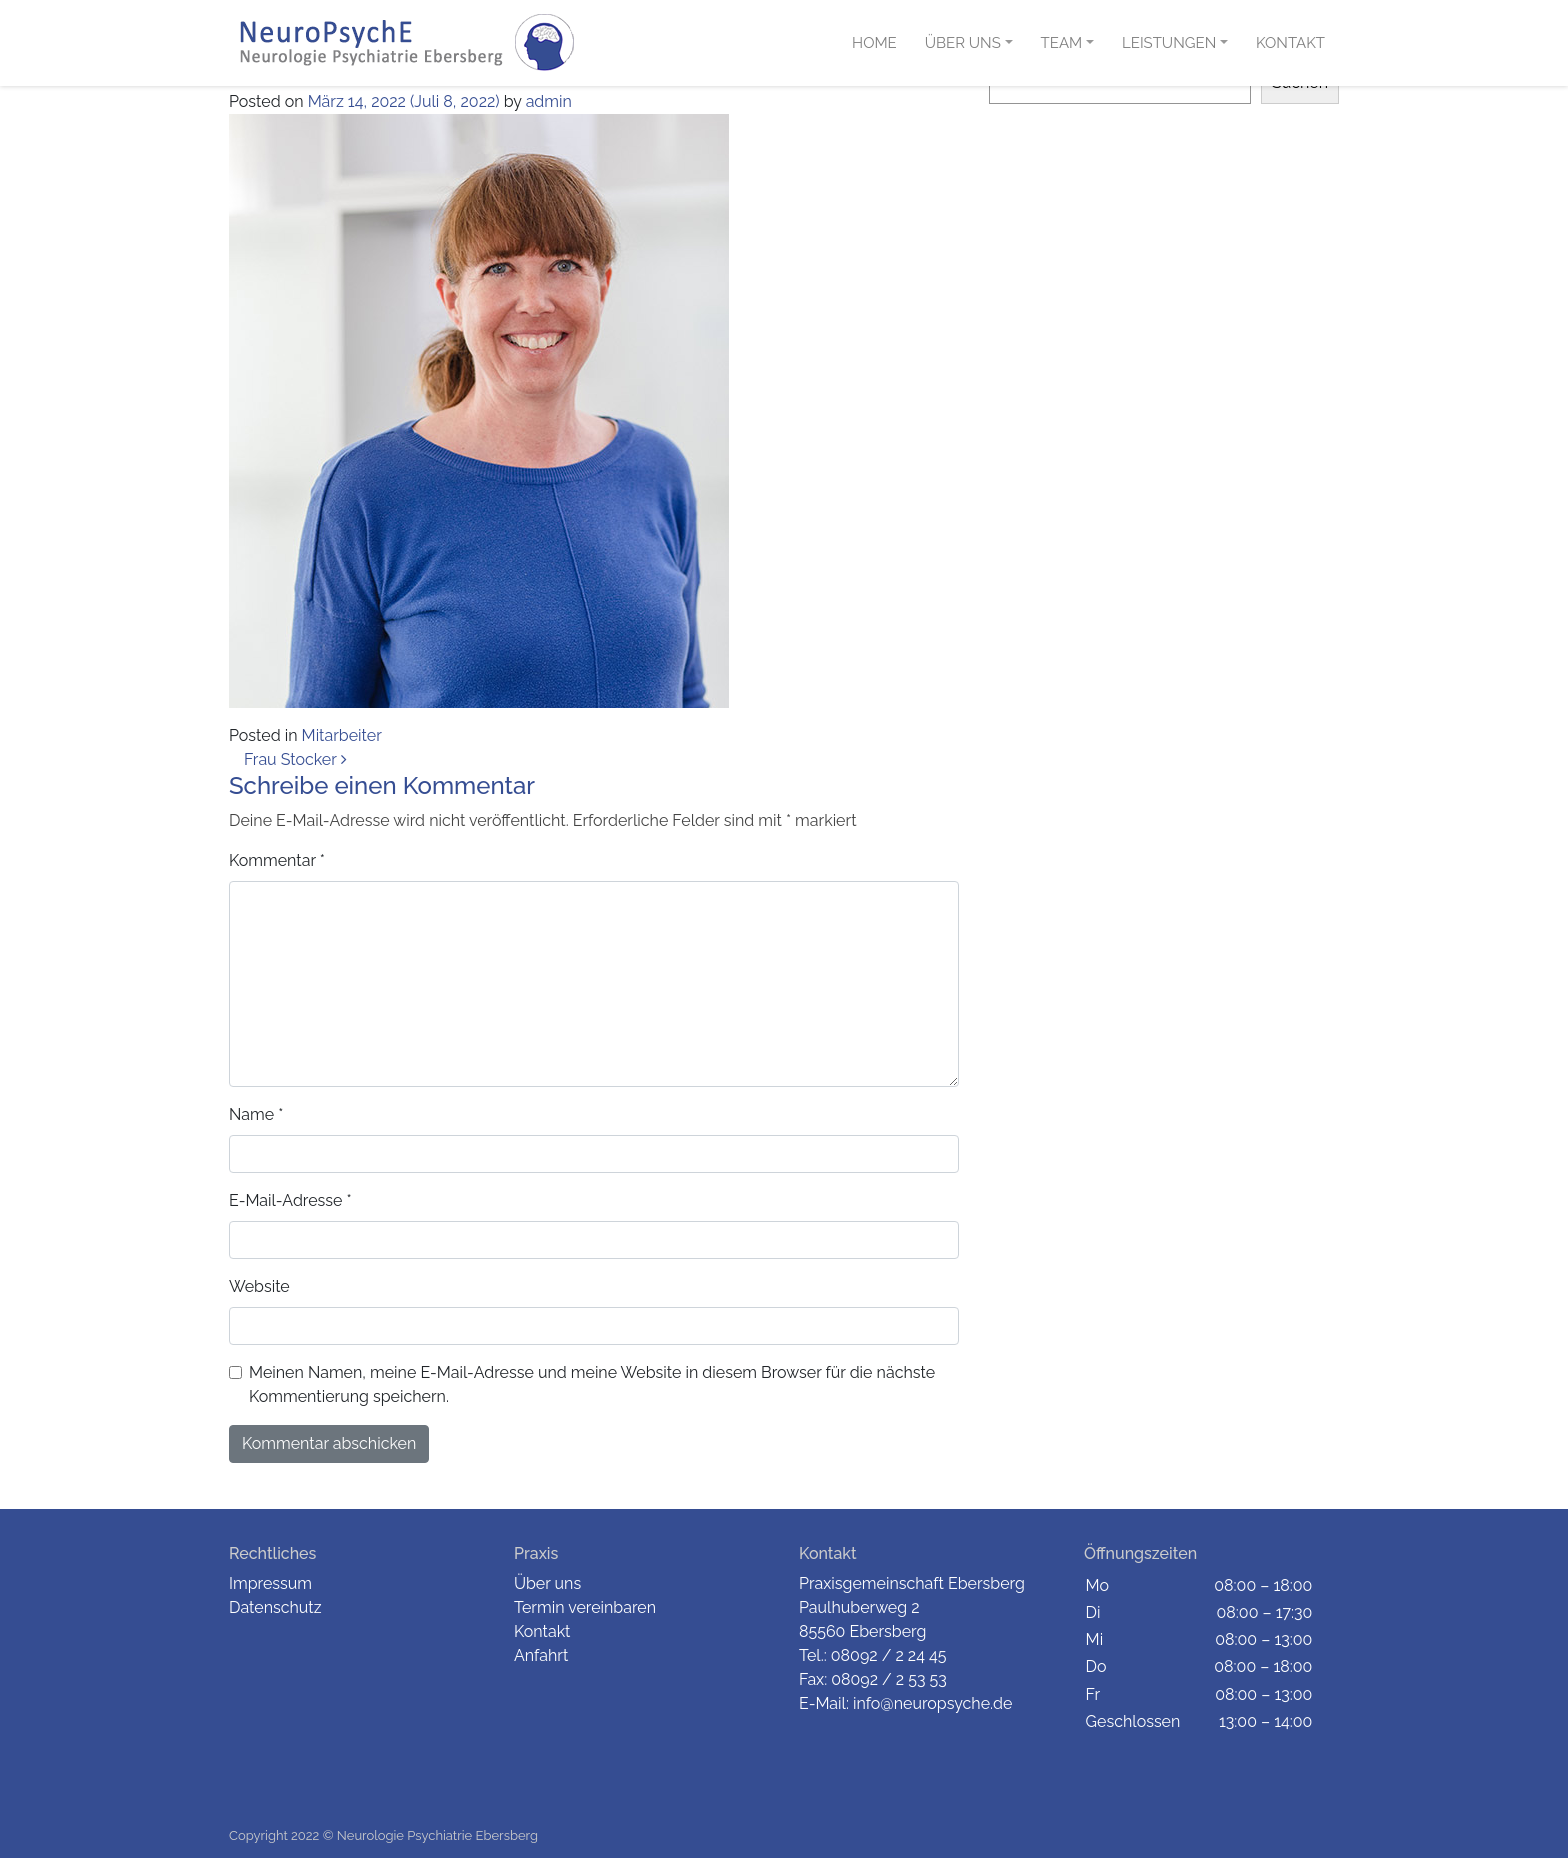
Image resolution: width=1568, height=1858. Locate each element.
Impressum (270, 1583)
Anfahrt (541, 1655)
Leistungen (1169, 43)
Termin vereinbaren (585, 1607)
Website (259, 1286)
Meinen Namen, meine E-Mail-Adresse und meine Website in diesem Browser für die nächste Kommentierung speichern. (592, 1384)
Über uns (963, 43)
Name (256, 1114)
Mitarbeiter (342, 735)
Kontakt (1290, 43)
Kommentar (277, 860)
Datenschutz (275, 1607)
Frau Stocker (295, 759)
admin (549, 101)
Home (874, 43)
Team (1062, 43)
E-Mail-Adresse (290, 1200)
